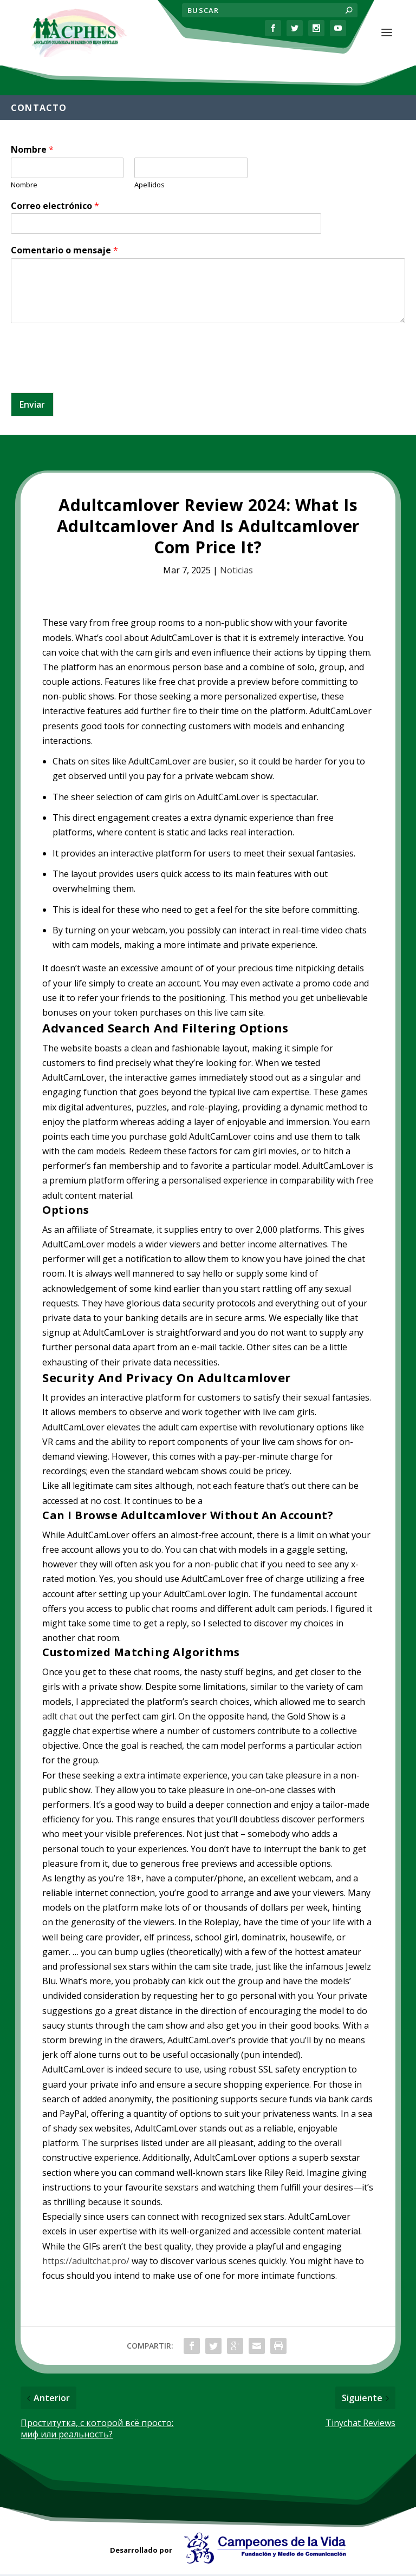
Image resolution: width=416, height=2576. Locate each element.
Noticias (236, 572)
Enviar (32, 406)
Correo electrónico (55, 207)
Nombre (32, 151)
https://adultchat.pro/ (85, 2262)
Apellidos (149, 186)
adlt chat (59, 1718)
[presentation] (93, 376)
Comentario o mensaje (64, 252)
